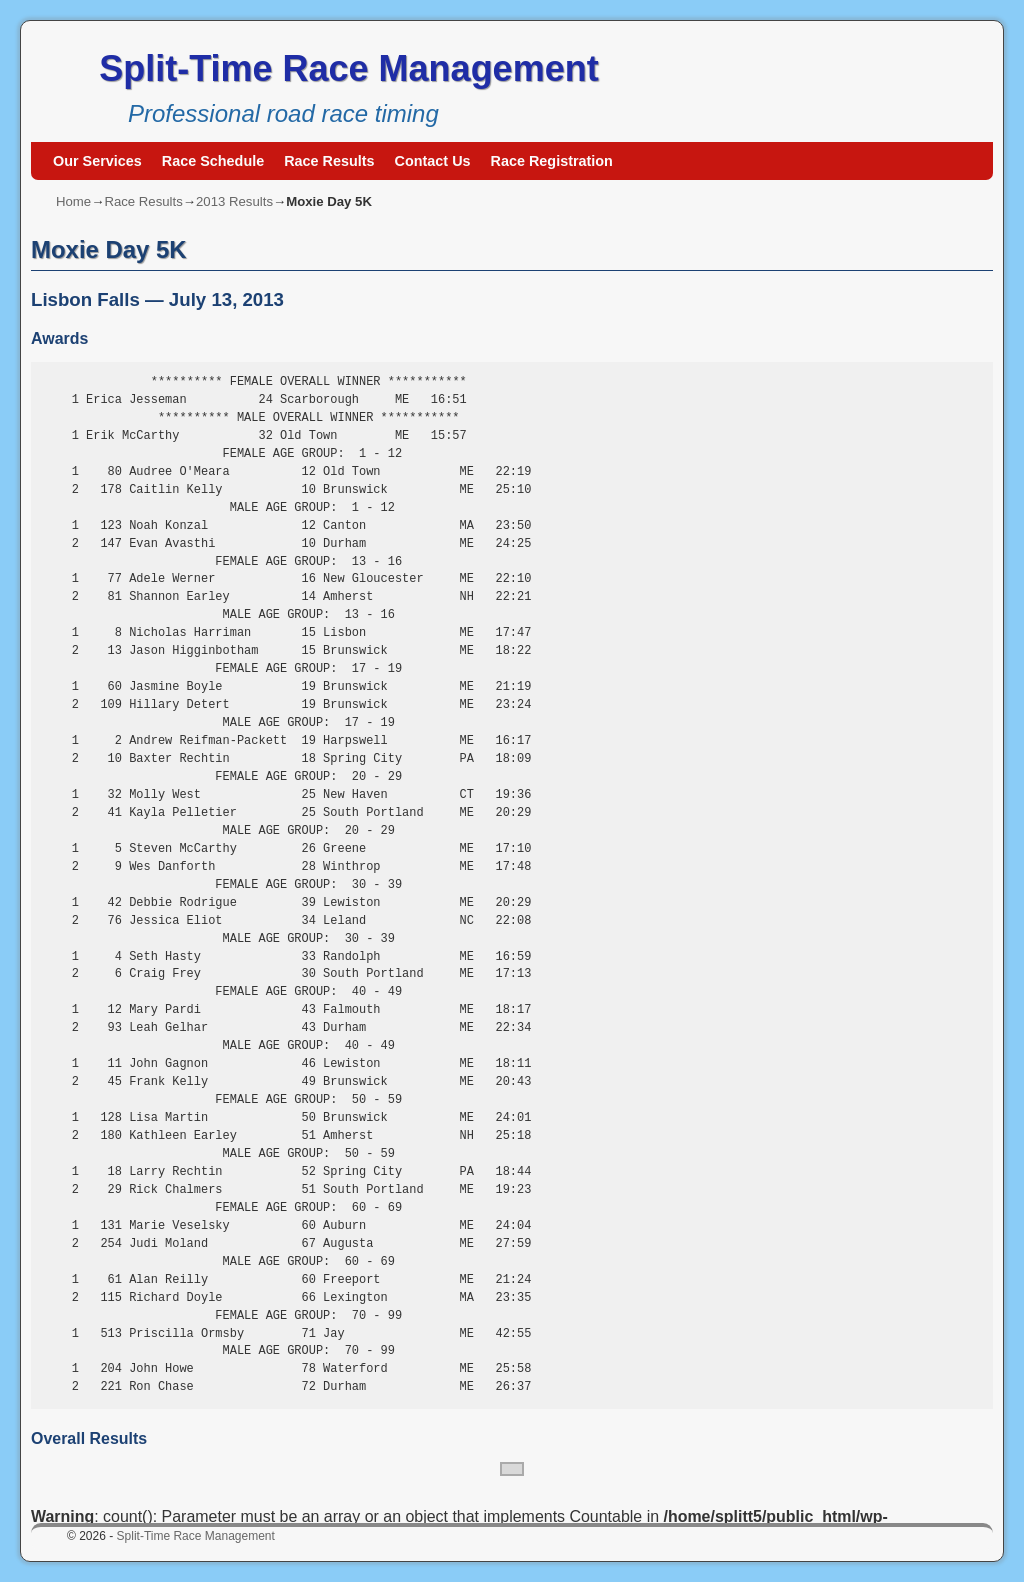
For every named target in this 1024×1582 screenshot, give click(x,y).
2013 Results (234, 201)
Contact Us (433, 161)
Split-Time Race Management (348, 68)
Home (73, 201)
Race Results (329, 161)
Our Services (97, 161)
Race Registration (552, 161)
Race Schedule (213, 161)
